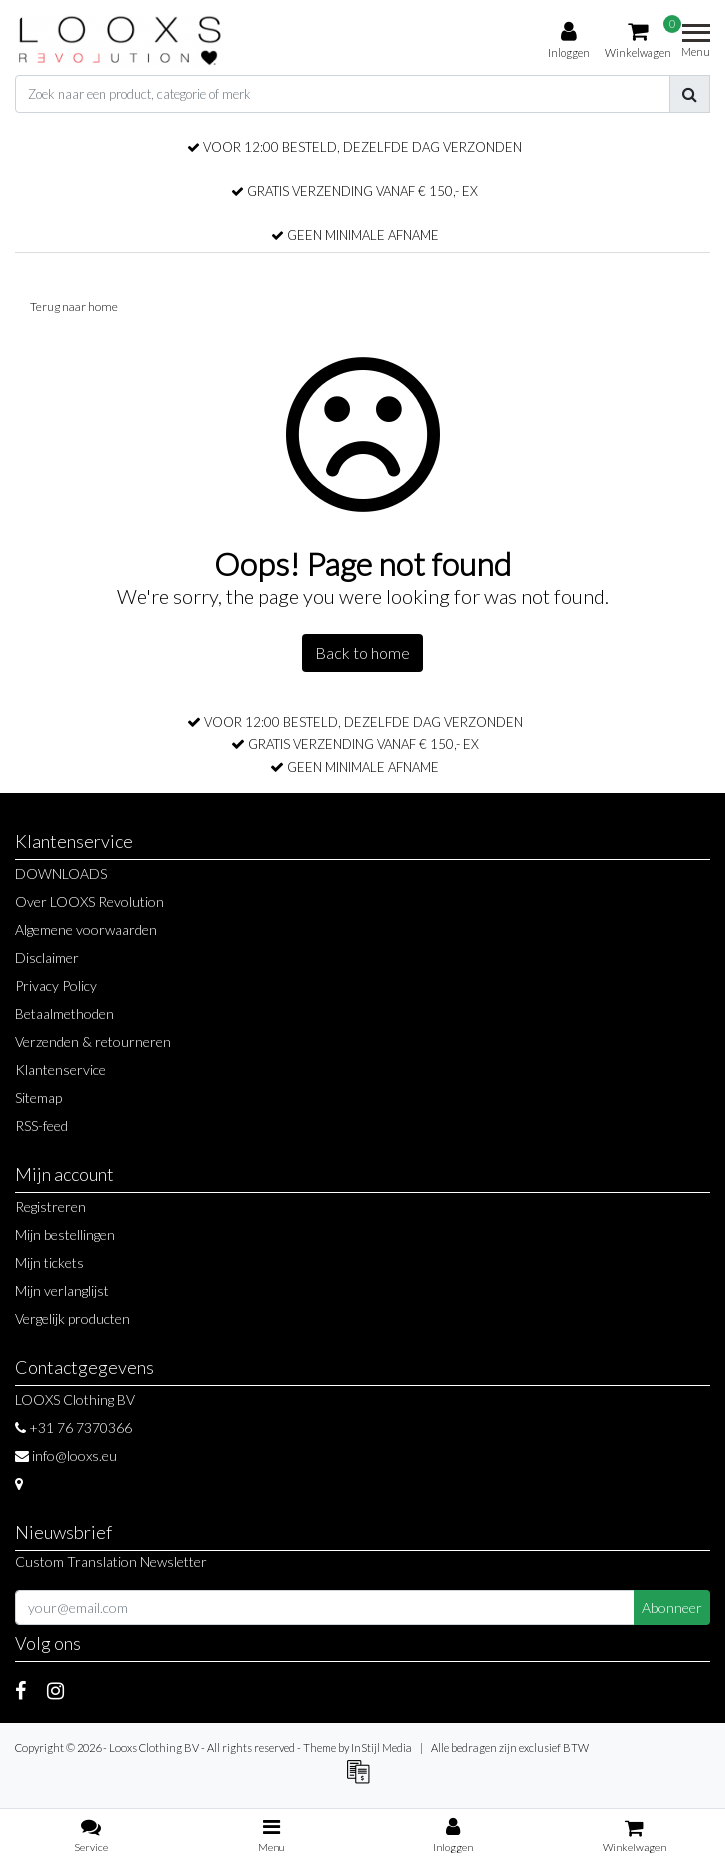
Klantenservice (60, 1069)
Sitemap (38, 1097)
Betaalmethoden (64, 1013)
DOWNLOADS (61, 873)
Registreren (50, 1206)
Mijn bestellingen (65, 1234)
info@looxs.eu (66, 1455)
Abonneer (672, 1607)
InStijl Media (381, 1747)
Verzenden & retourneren (93, 1041)
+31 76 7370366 (73, 1427)
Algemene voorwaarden (86, 929)
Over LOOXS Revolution (89, 901)
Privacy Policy (56, 985)
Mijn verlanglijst (62, 1290)
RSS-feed (41, 1125)
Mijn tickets (49, 1262)
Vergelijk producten (72, 1318)
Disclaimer (47, 957)
